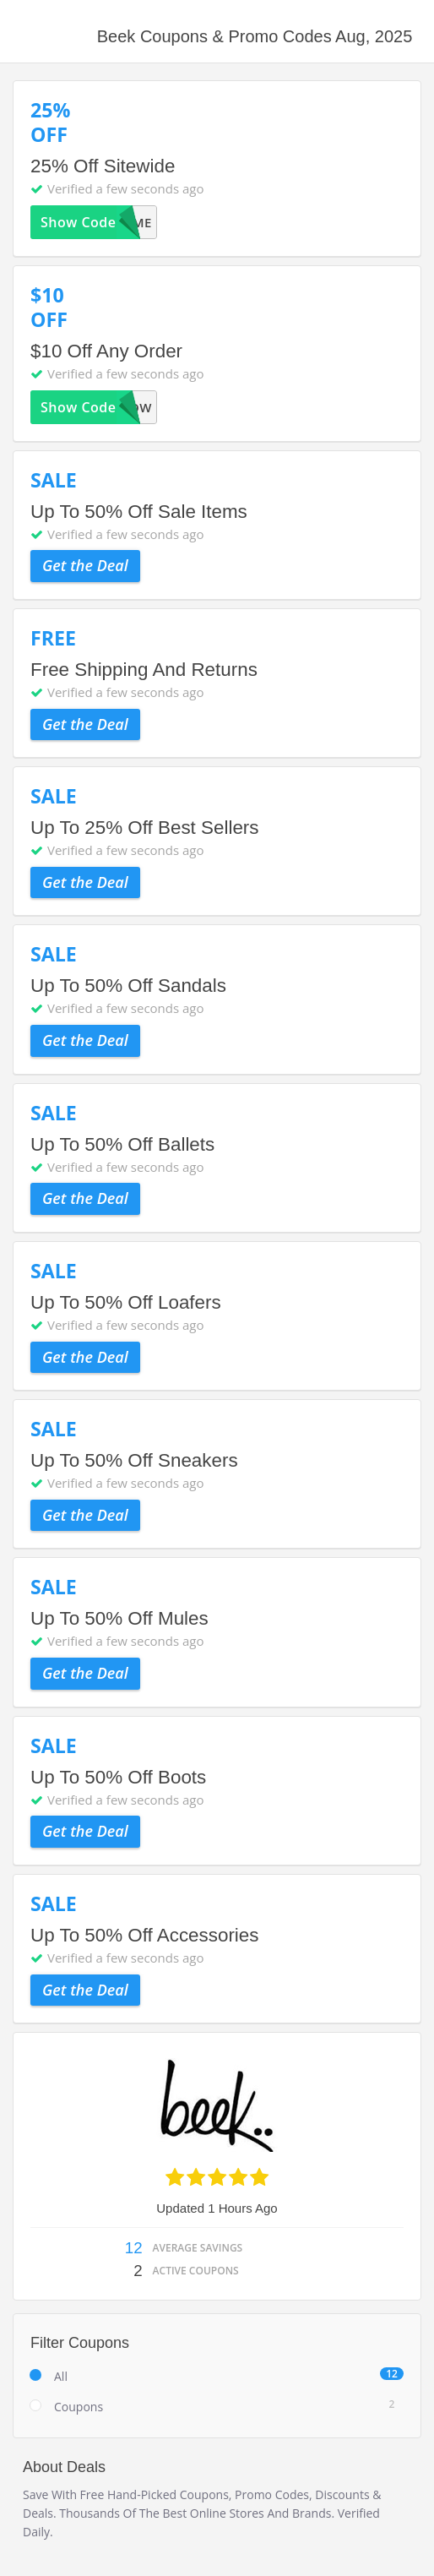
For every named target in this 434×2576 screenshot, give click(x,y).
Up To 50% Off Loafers (125, 1302)
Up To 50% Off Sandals (128, 985)
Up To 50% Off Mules (119, 1618)
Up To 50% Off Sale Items (138, 511)
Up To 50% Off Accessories (144, 1935)
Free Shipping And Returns (144, 669)
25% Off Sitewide (102, 166)
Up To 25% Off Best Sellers (144, 827)
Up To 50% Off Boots (118, 1777)
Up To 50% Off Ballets (122, 1144)
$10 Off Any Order (106, 351)
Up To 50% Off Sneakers (134, 1460)
